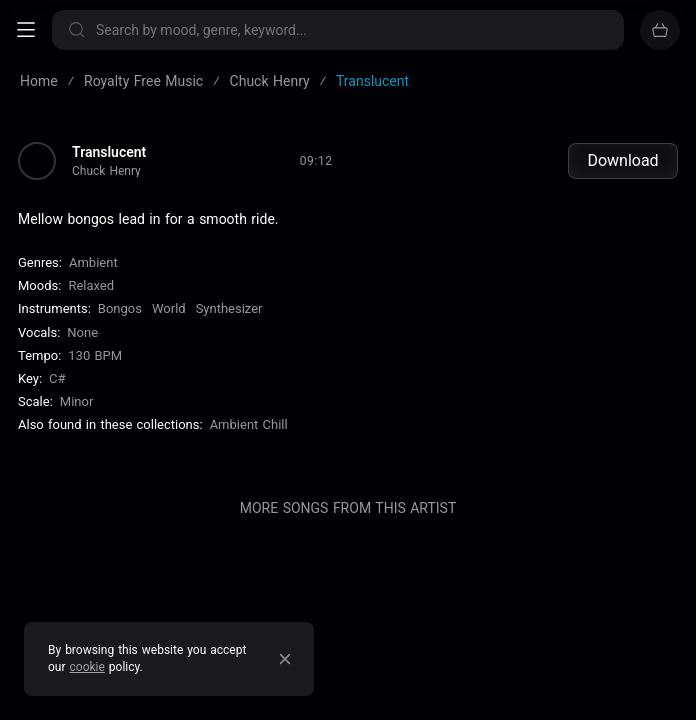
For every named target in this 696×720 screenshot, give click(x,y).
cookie (87, 667)
